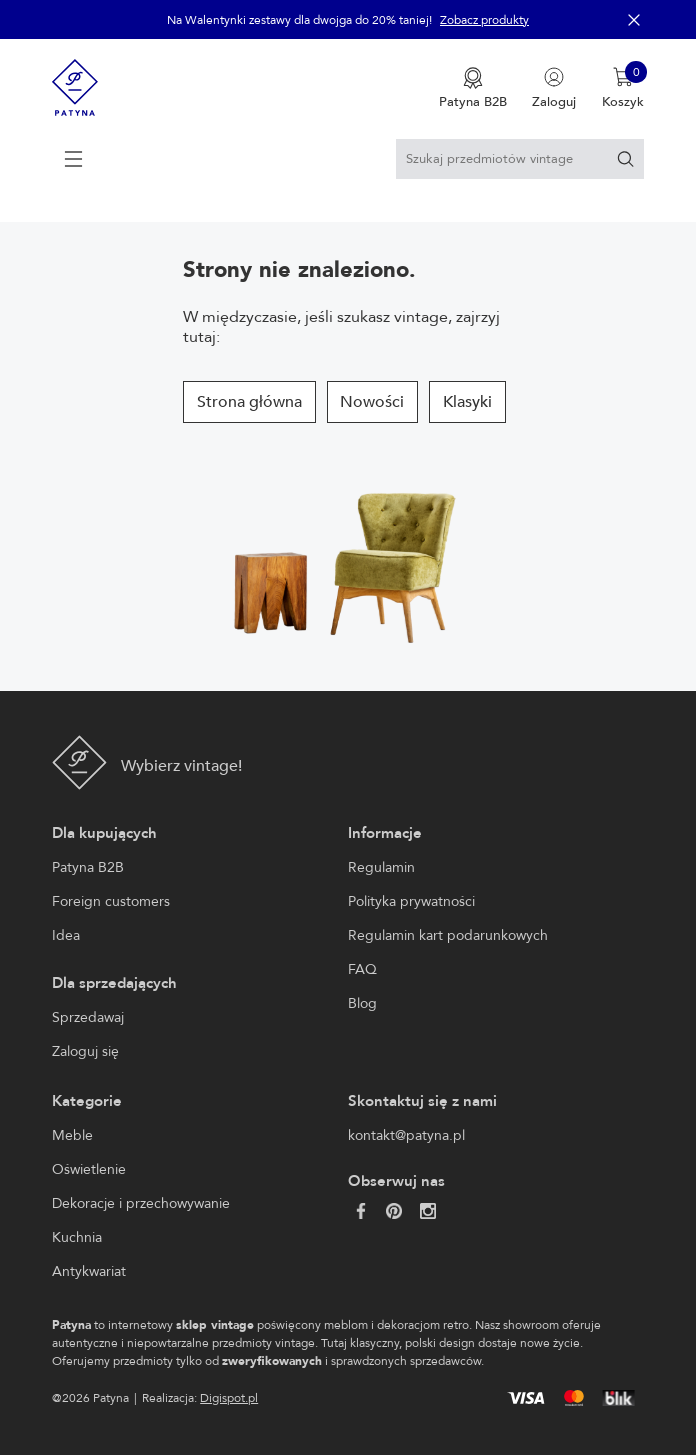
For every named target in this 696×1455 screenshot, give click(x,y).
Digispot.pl (229, 1398)
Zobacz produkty (484, 20)
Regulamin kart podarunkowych (448, 935)
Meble (72, 1135)
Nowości (372, 402)
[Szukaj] (625, 158)
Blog (362, 1003)
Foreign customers (111, 901)
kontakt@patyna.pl (406, 1135)
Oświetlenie (89, 1169)
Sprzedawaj (88, 1017)
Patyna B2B (88, 867)
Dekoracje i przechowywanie (141, 1203)
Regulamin (381, 867)
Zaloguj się (85, 1051)
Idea (66, 935)
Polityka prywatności (411, 901)
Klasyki (467, 402)
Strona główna (249, 402)
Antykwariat (89, 1271)
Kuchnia (77, 1237)
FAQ (362, 969)
